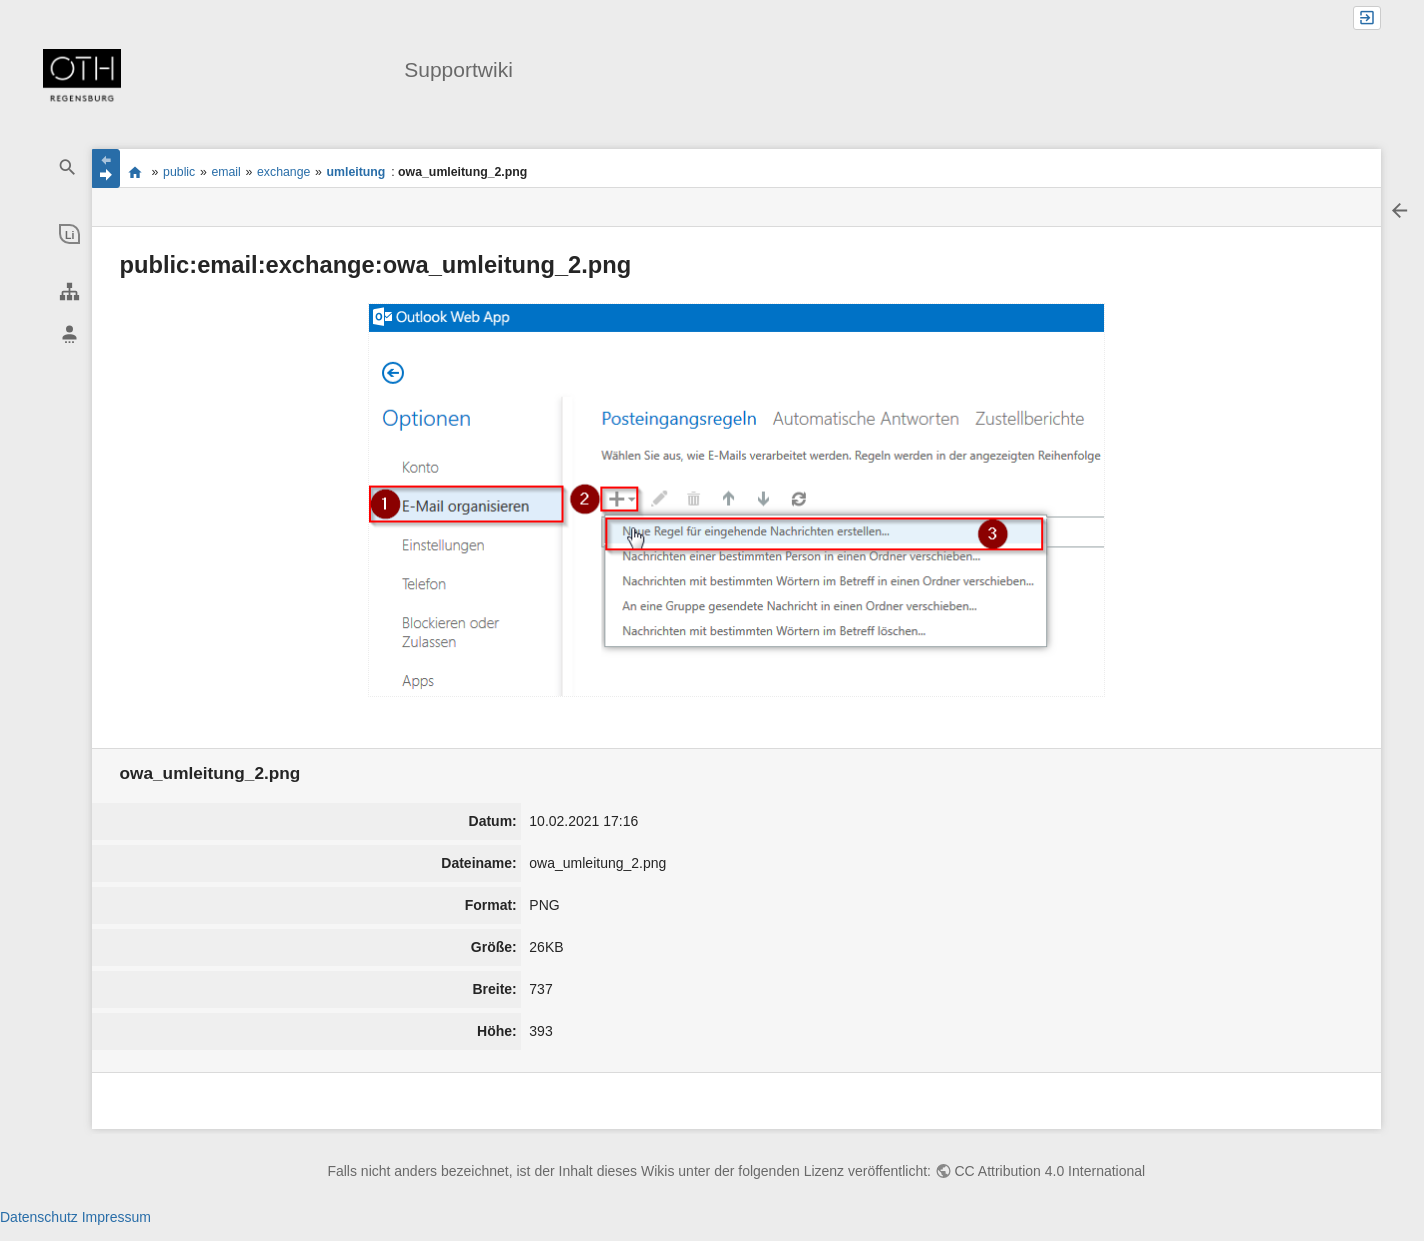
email (225, 172)
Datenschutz (39, 1217)
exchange (283, 172)
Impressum (116, 1217)
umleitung (356, 172)
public (179, 172)
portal (135, 172)
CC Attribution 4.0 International (1050, 1171)
